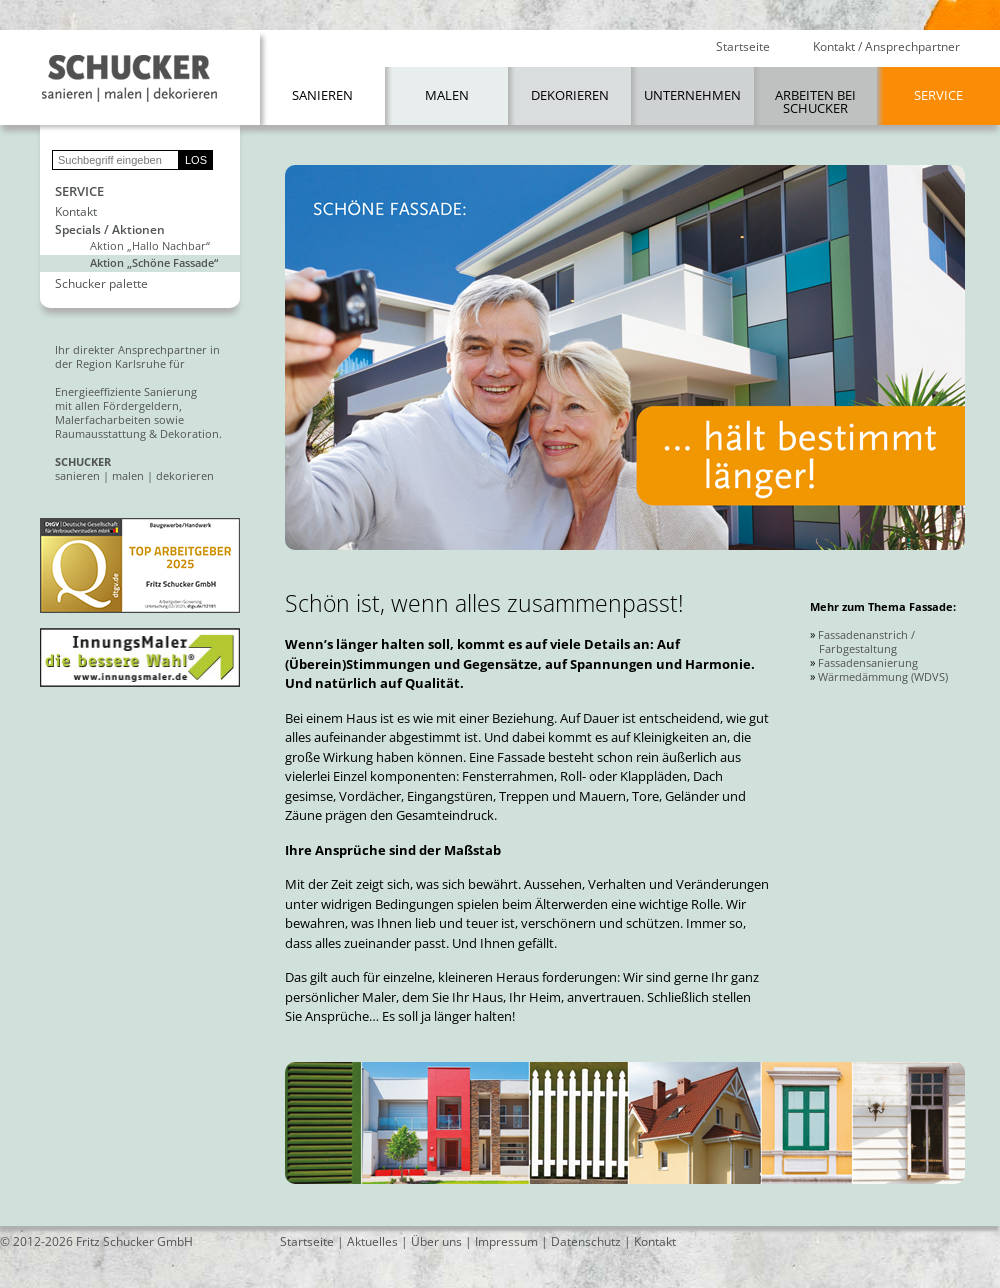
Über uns (436, 1241)
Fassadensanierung (868, 662)
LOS (196, 160)
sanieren (77, 475)
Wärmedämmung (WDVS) (883, 676)
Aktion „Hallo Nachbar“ (150, 245)
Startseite (743, 47)
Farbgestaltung (858, 648)
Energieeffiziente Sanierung (126, 391)
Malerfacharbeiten (103, 419)
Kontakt (76, 212)
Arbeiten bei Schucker (815, 101)
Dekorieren (570, 95)
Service (938, 95)
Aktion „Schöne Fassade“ (154, 262)
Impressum (506, 1241)
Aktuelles (372, 1241)
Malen (447, 95)
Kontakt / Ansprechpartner (886, 47)
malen (128, 475)
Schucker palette (101, 284)
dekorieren (185, 475)
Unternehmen (692, 95)
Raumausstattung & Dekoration (137, 433)
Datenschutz (586, 1241)
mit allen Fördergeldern (117, 405)
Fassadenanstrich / (866, 634)
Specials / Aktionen (110, 230)
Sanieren (322, 95)
